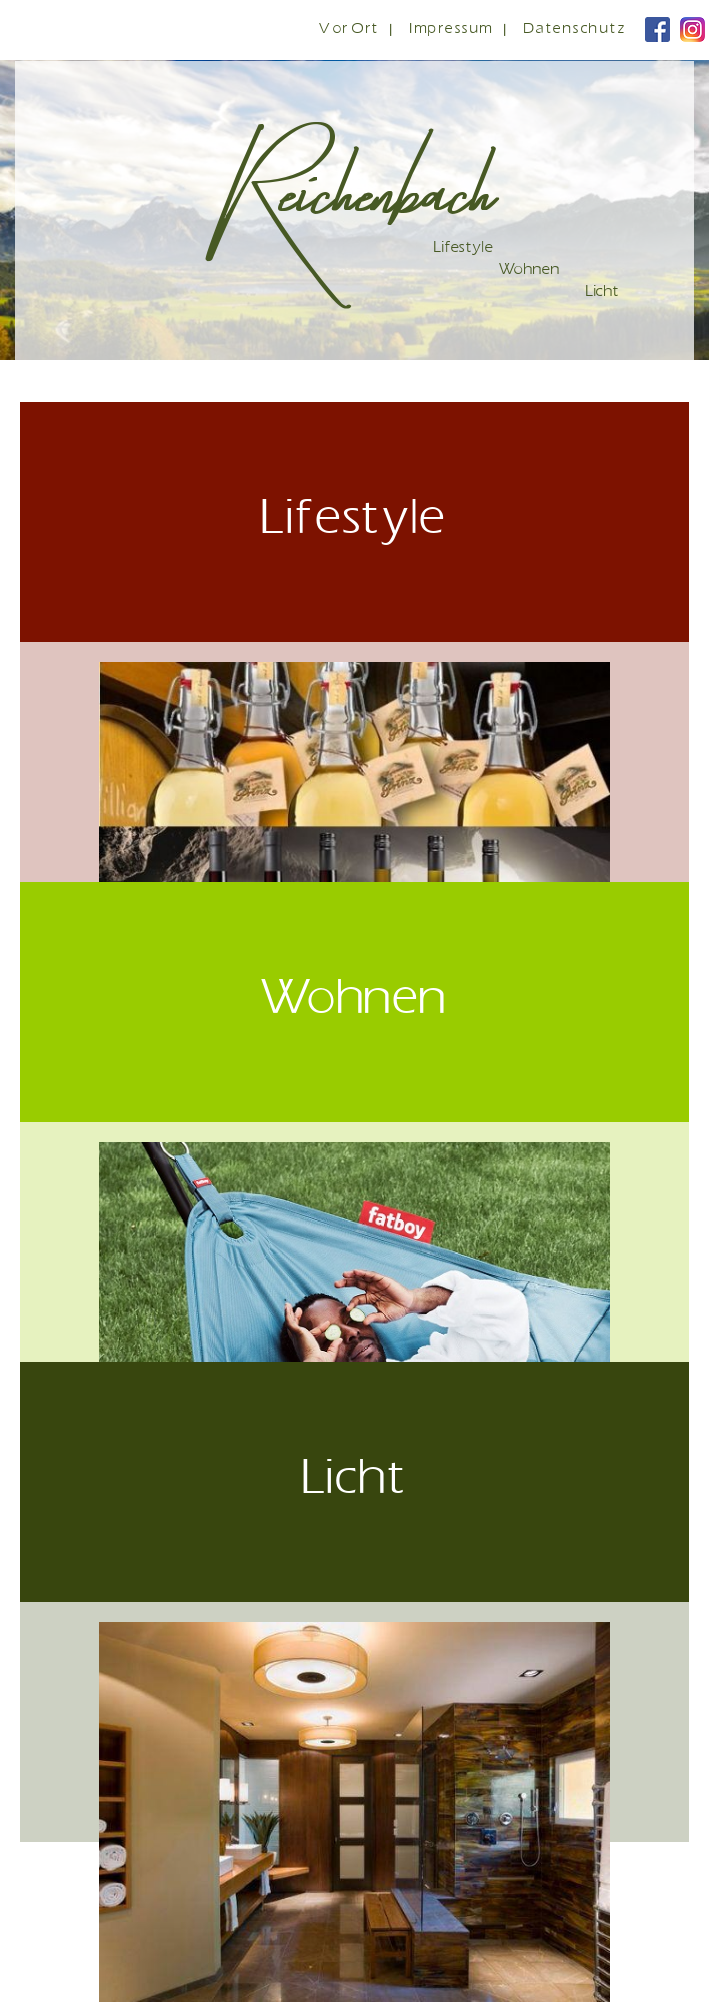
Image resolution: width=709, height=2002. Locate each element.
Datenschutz (575, 29)
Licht (602, 292)
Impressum (452, 29)
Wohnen (529, 270)
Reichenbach (362, 183)
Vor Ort (349, 29)
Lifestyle (464, 248)
